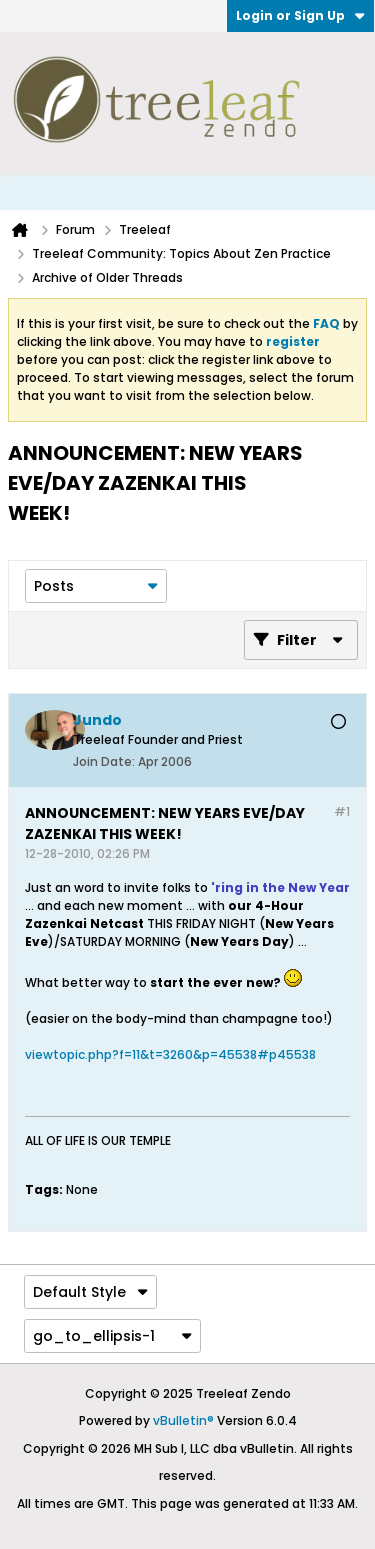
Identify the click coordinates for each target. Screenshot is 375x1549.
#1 (342, 811)
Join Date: (104, 761)
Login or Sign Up (300, 15)
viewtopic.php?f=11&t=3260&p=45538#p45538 (170, 1054)
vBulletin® (183, 1420)
